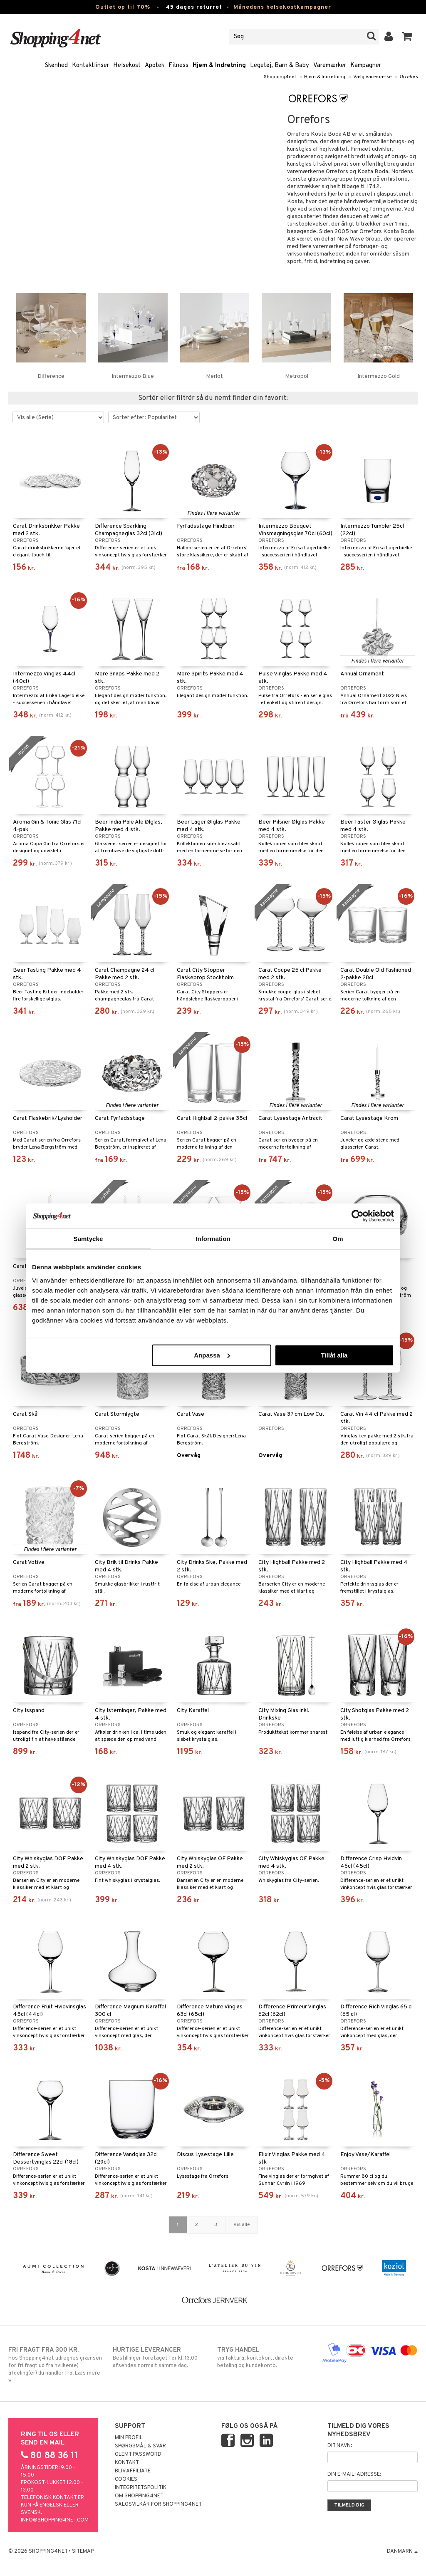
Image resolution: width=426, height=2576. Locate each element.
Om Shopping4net (139, 2496)
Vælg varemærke (372, 77)
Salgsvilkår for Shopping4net (158, 2504)
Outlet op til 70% (122, 7)
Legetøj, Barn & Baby (279, 65)
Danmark (402, 2551)
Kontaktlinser (90, 65)
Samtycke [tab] (88, 1238)
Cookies (126, 2479)
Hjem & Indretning (219, 65)
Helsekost (127, 65)
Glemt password (138, 2454)
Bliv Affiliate (133, 2471)
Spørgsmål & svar (140, 2446)
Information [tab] (213, 1238)
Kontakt (127, 2462)
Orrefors (408, 77)
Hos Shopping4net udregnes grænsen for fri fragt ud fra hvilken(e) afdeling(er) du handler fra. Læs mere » (56, 2365)
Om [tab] (337, 1238)
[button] (407, 37)
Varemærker (329, 65)
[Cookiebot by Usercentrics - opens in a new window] (357, 1216)
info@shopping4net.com (55, 2520)
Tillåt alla (334, 1354)
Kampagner (365, 65)
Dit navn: (339, 2445)
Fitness (178, 65)
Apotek (154, 65)
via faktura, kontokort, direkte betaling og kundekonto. (265, 2357)
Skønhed (56, 65)
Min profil (129, 2438)
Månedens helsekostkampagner (282, 7)
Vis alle (241, 2224)
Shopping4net (280, 77)
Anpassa (212, 1354)
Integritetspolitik (140, 2487)
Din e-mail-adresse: (354, 2474)
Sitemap (83, 2551)
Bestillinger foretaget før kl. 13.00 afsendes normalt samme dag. (160, 2357)
